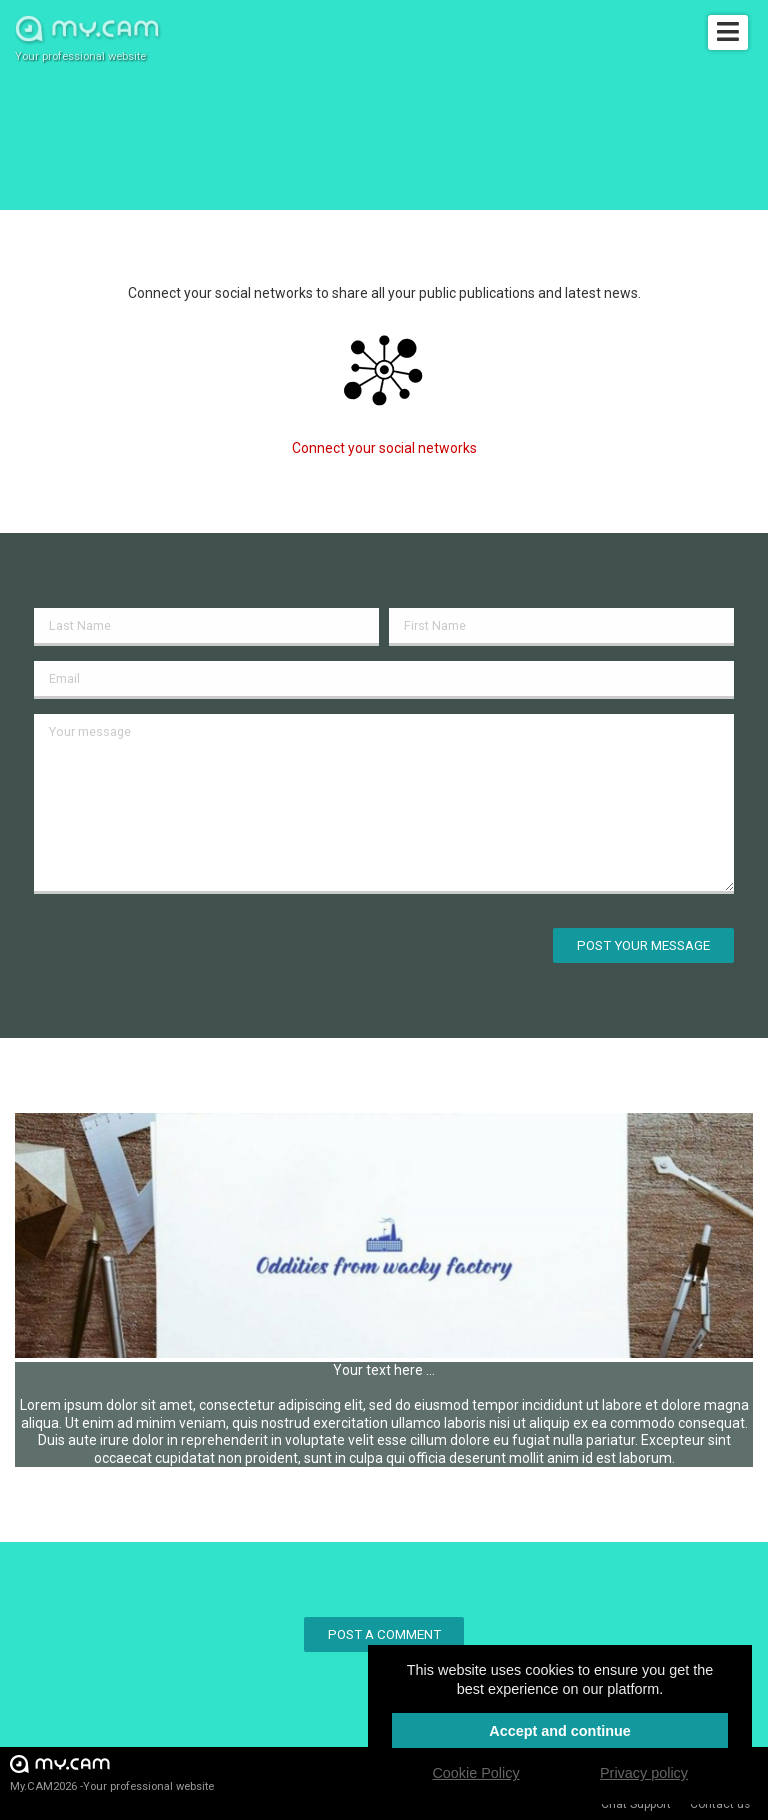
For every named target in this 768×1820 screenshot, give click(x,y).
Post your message (643, 945)
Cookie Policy (475, 1773)
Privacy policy (644, 1773)
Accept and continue (560, 1731)
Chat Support (636, 1804)
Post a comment (384, 1634)
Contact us (720, 1804)
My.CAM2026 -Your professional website (112, 1772)
